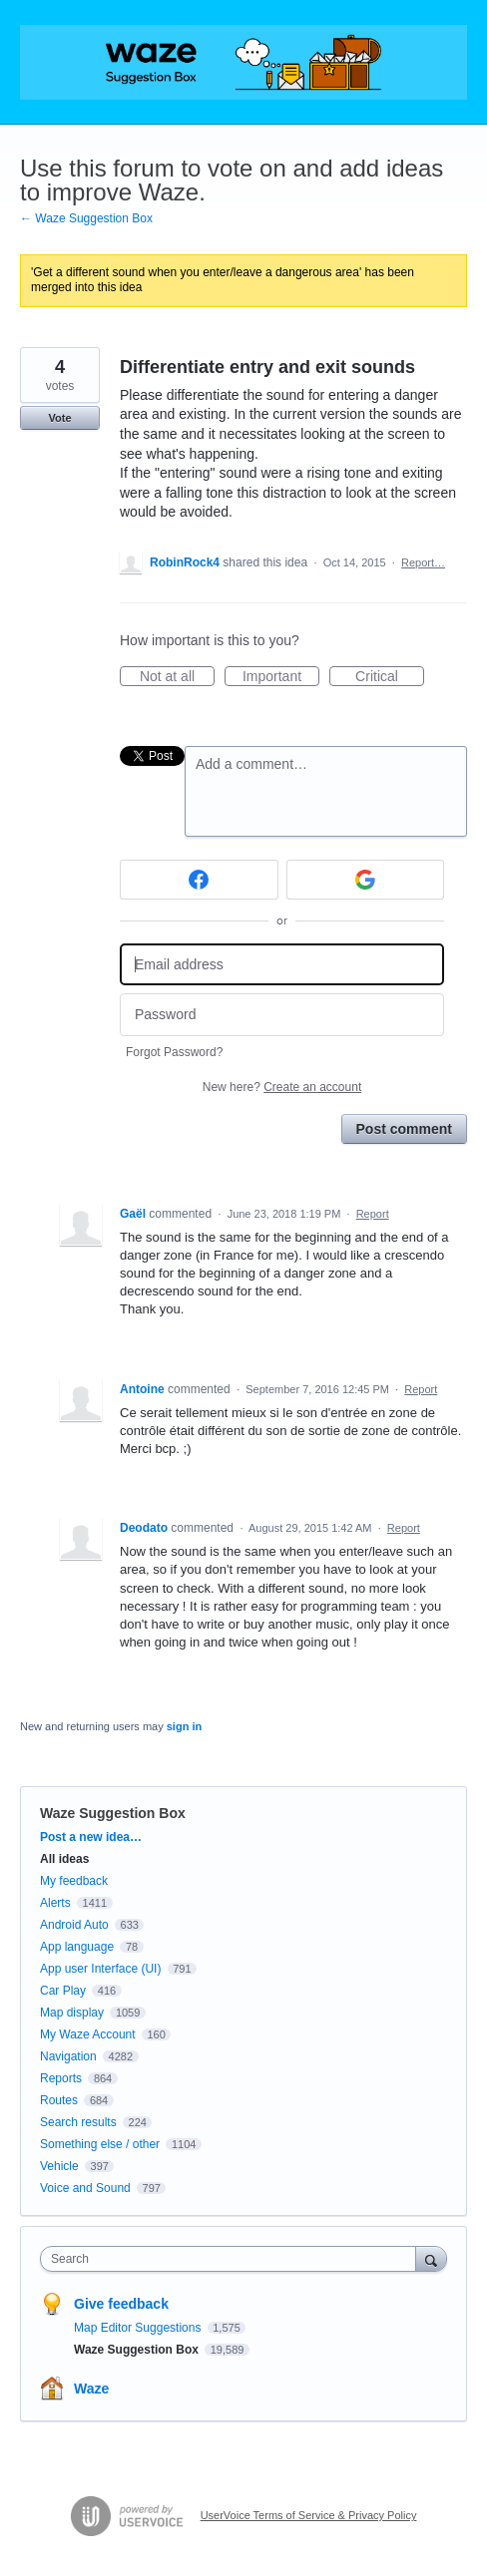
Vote (59, 418)
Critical (389, 677)
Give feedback (121, 2304)
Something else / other (100, 2144)
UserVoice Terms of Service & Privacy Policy (309, 2515)
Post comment (404, 1129)
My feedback (74, 1881)
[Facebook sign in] (199, 880)
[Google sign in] (365, 880)
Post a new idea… (91, 1837)
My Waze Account (88, 2034)
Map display (72, 2013)
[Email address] (282, 964)
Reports (61, 2078)
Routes (59, 2100)
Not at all (177, 677)
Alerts (55, 1903)
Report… (423, 562)
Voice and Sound (85, 2188)
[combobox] (232, 2259)
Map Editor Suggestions (139, 2328)
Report (372, 1214)
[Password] (282, 1014)
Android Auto (74, 1925)
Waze (91, 2388)
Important (281, 677)
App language (77, 1947)
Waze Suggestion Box (113, 1813)
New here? (282, 1087)
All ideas (64, 1859)
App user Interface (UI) (100, 1969)
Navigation (68, 2056)
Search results (78, 2122)
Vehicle (59, 2166)
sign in (184, 1726)
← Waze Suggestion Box (86, 218)
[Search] (431, 2258)
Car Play (63, 1991)
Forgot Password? (174, 1052)
